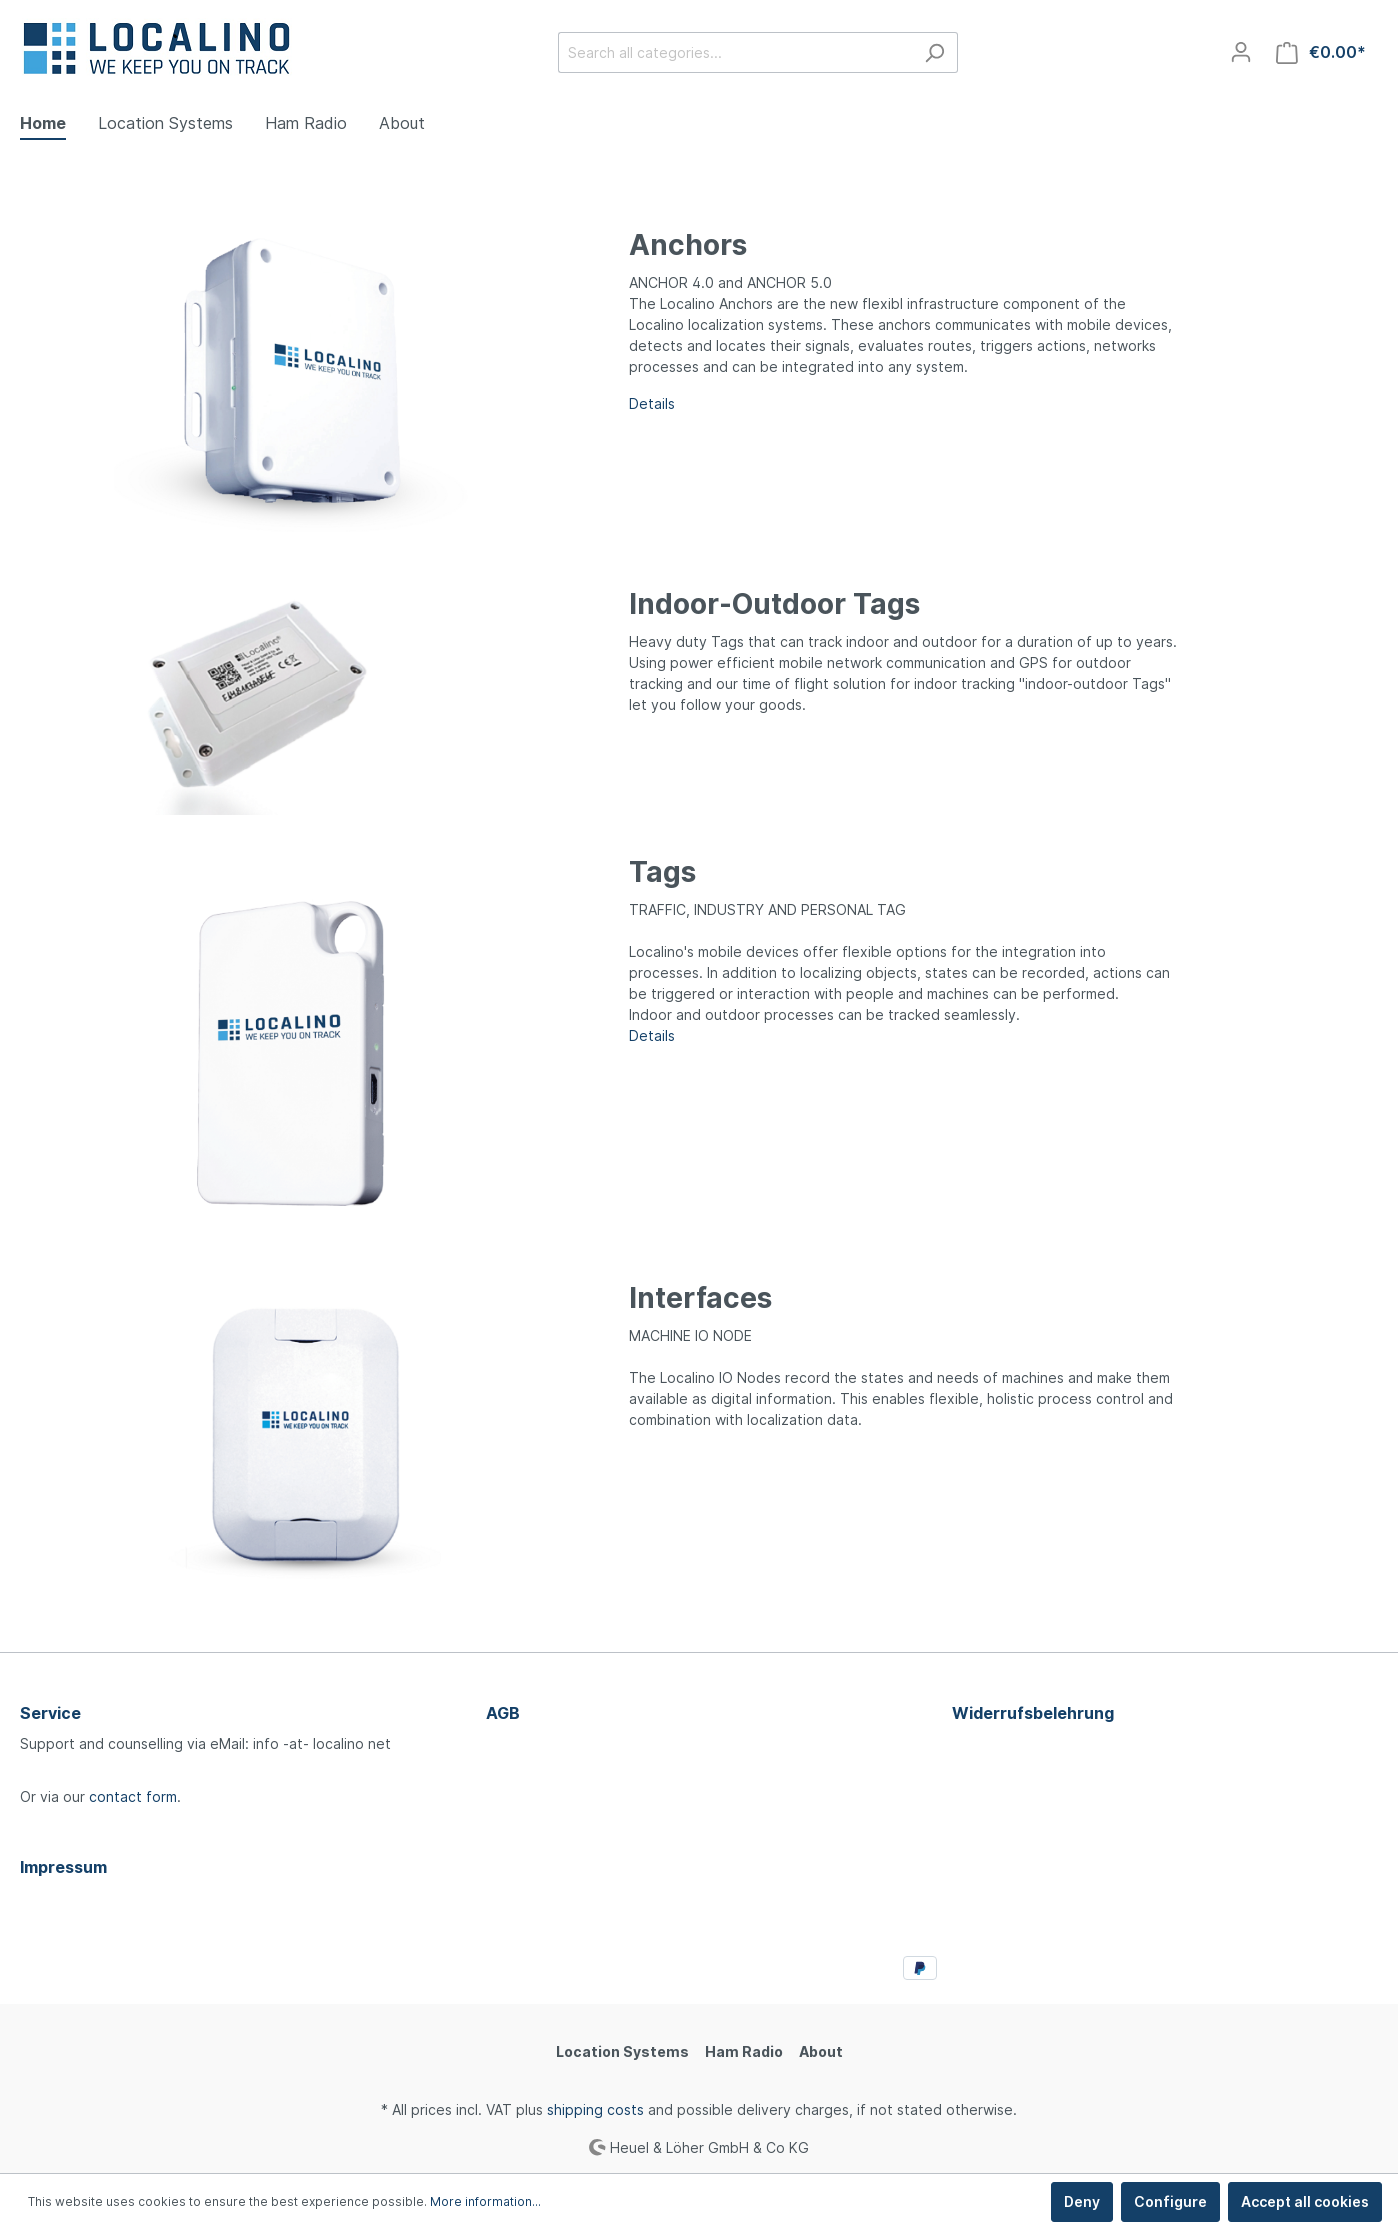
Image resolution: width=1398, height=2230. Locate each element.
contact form (133, 1796)
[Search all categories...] (735, 52)
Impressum (63, 1867)
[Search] (934, 52)
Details (652, 1035)
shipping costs (595, 2109)
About (821, 2051)
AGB (503, 1713)
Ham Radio (744, 2051)
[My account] (1241, 52)
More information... (485, 2201)
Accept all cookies (1305, 2201)
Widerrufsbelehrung (1033, 1713)
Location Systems (622, 2051)
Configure (1170, 2201)
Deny (1082, 2201)
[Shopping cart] (1321, 52)
